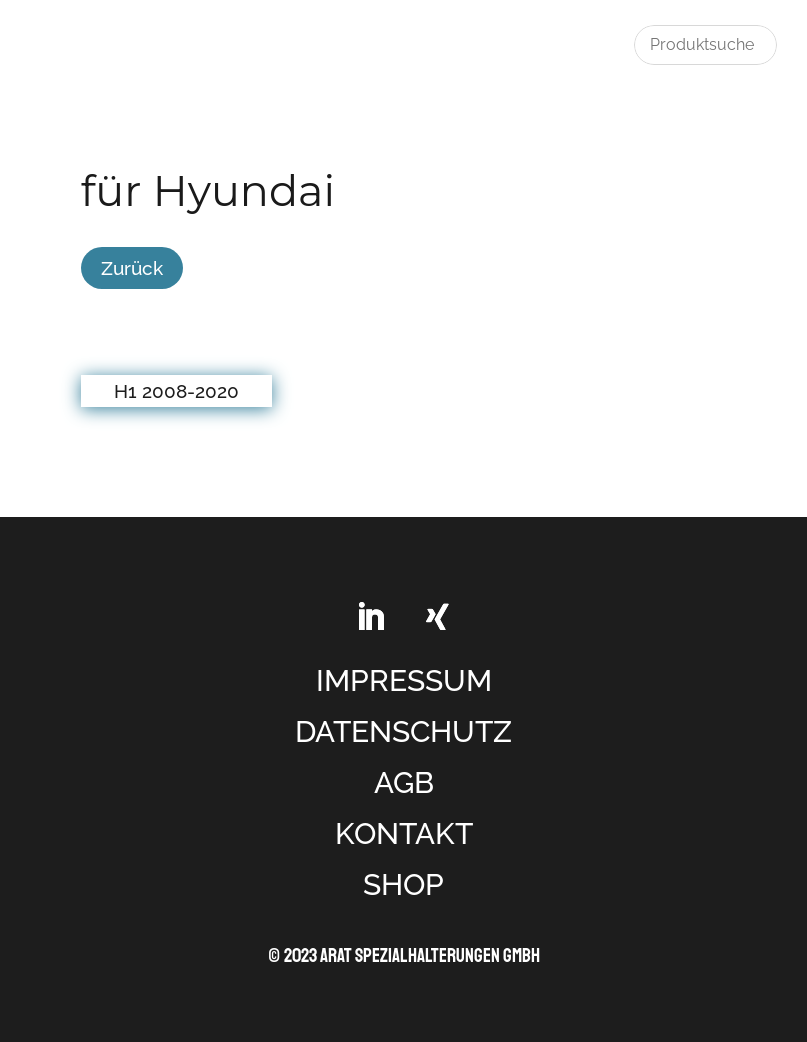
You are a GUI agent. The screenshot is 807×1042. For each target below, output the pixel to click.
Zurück (132, 268)
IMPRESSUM (404, 680)
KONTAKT (404, 833)
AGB (404, 782)
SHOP (403, 884)
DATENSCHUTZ (403, 731)
